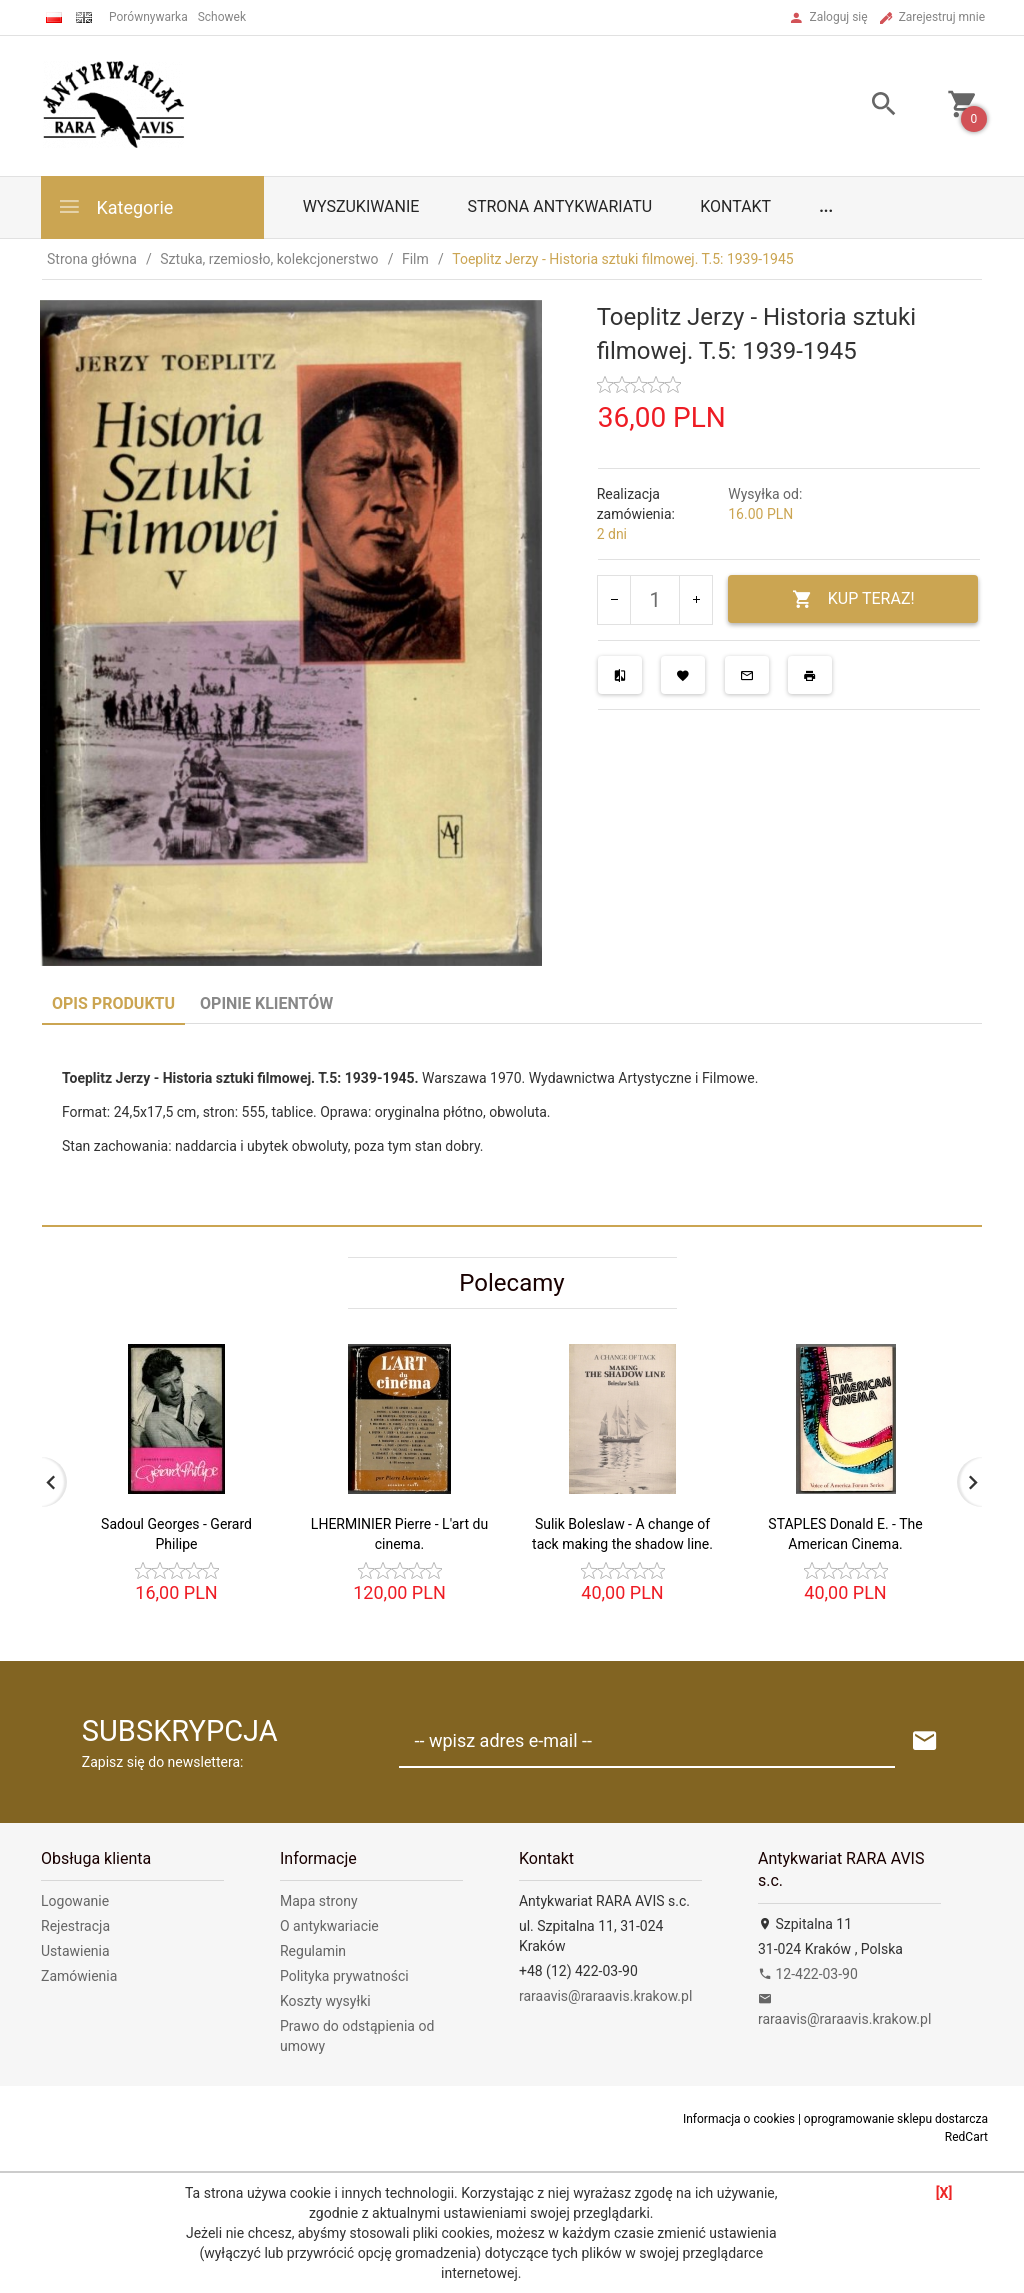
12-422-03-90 (808, 1974)
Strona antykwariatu (559, 206)
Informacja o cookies (739, 2119)
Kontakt (735, 206)
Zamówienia (79, 1976)
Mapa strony (319, 1901)
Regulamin (313, 1951)
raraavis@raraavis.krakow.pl (605, 1996)
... (826, 206)
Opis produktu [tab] (113, 1003)
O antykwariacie (329, 1926)
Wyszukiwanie (361, 206)
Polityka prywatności (344, 1976)
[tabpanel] (512, 1124)
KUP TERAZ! (853, 599)
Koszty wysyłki (325, 2001)
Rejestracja (75, 1926)
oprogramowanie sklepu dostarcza (896, 2119)
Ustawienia (75, 1951)
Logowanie (75, 1901)
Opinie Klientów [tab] (266, 1003)
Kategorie (115, 206)
